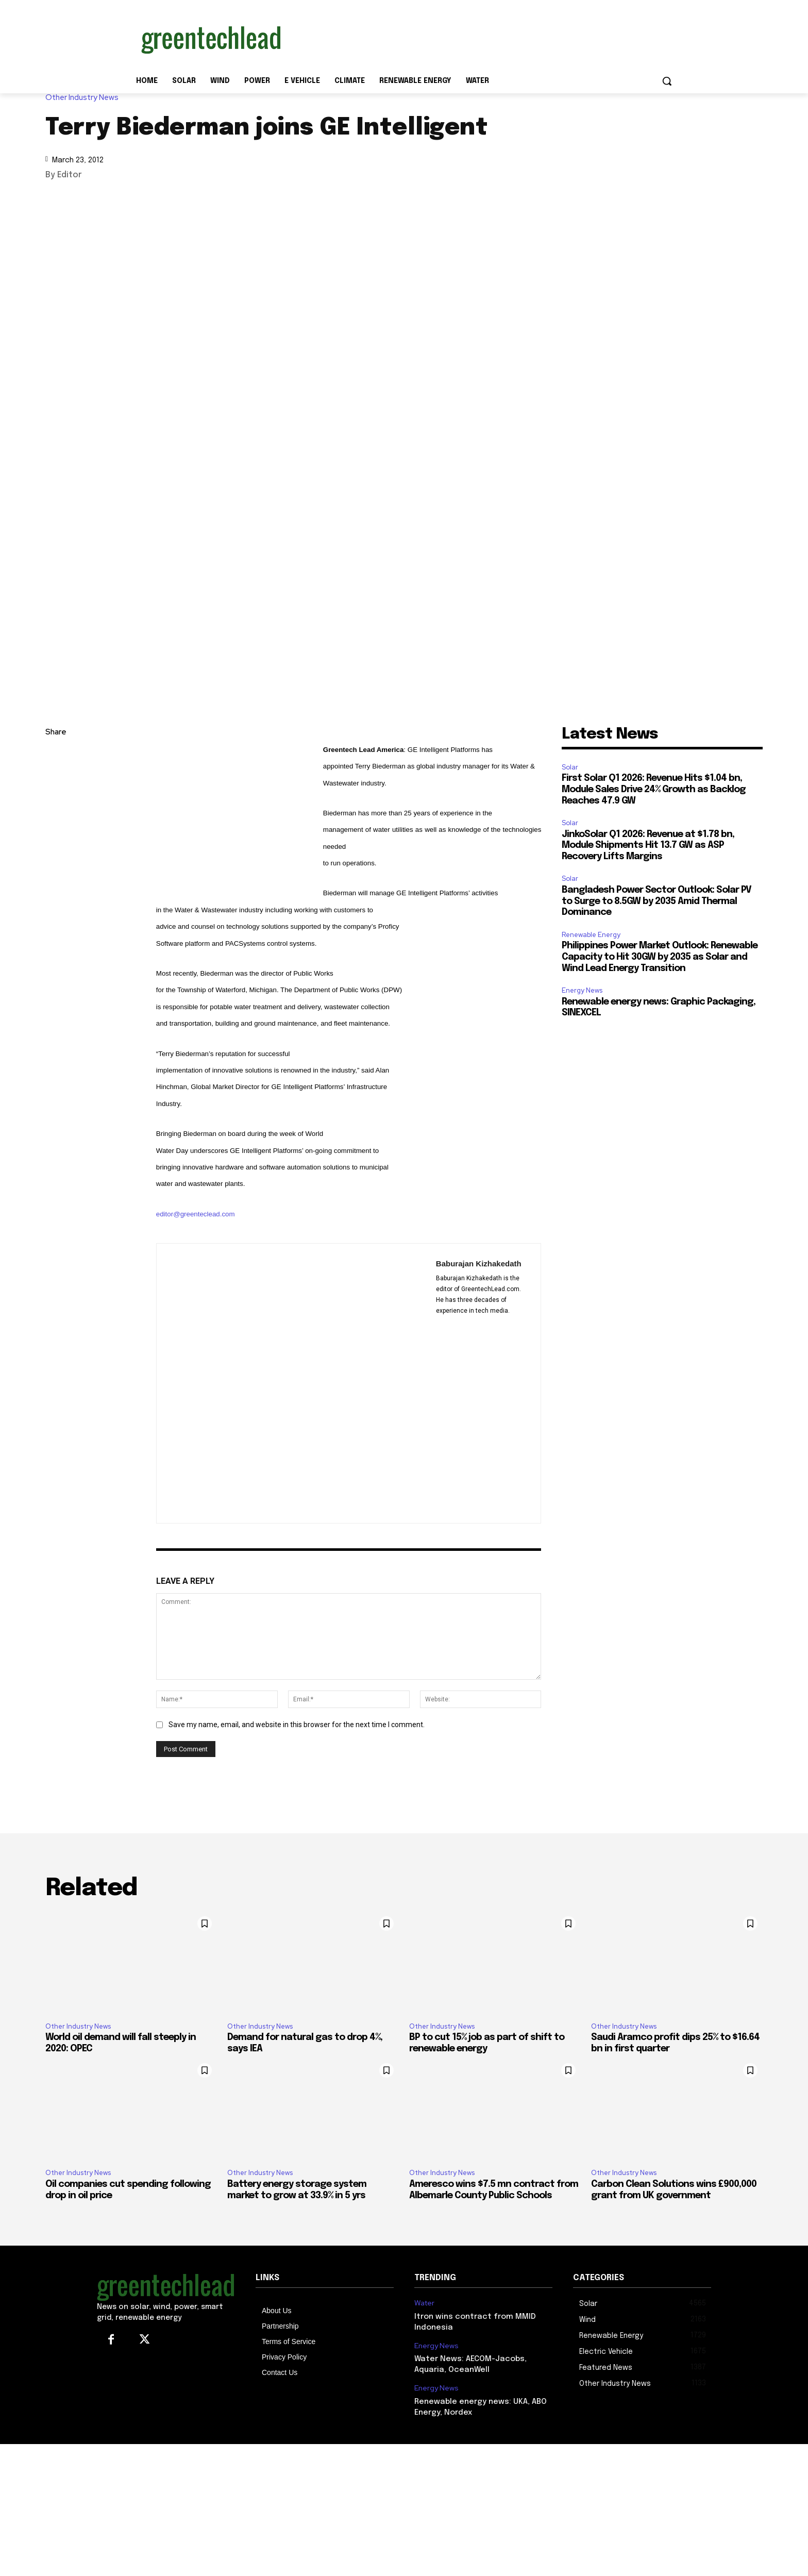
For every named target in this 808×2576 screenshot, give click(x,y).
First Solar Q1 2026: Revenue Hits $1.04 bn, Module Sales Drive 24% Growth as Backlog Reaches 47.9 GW (654, 789)
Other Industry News (84, 98)
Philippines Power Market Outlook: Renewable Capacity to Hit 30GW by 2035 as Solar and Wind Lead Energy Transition (660, 957)
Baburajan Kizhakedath (478, 1263)
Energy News (582, 990)
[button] (666, 81)
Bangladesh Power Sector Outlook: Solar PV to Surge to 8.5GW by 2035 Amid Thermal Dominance (656, 901)
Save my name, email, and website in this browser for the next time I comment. (297, 1724)
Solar (570, 767)
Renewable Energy (591, 934)
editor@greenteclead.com (195, 1214)
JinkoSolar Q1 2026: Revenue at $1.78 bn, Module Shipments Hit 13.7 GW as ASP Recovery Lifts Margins (648, 845)
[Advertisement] (481, 37)
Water (424, 2303)
